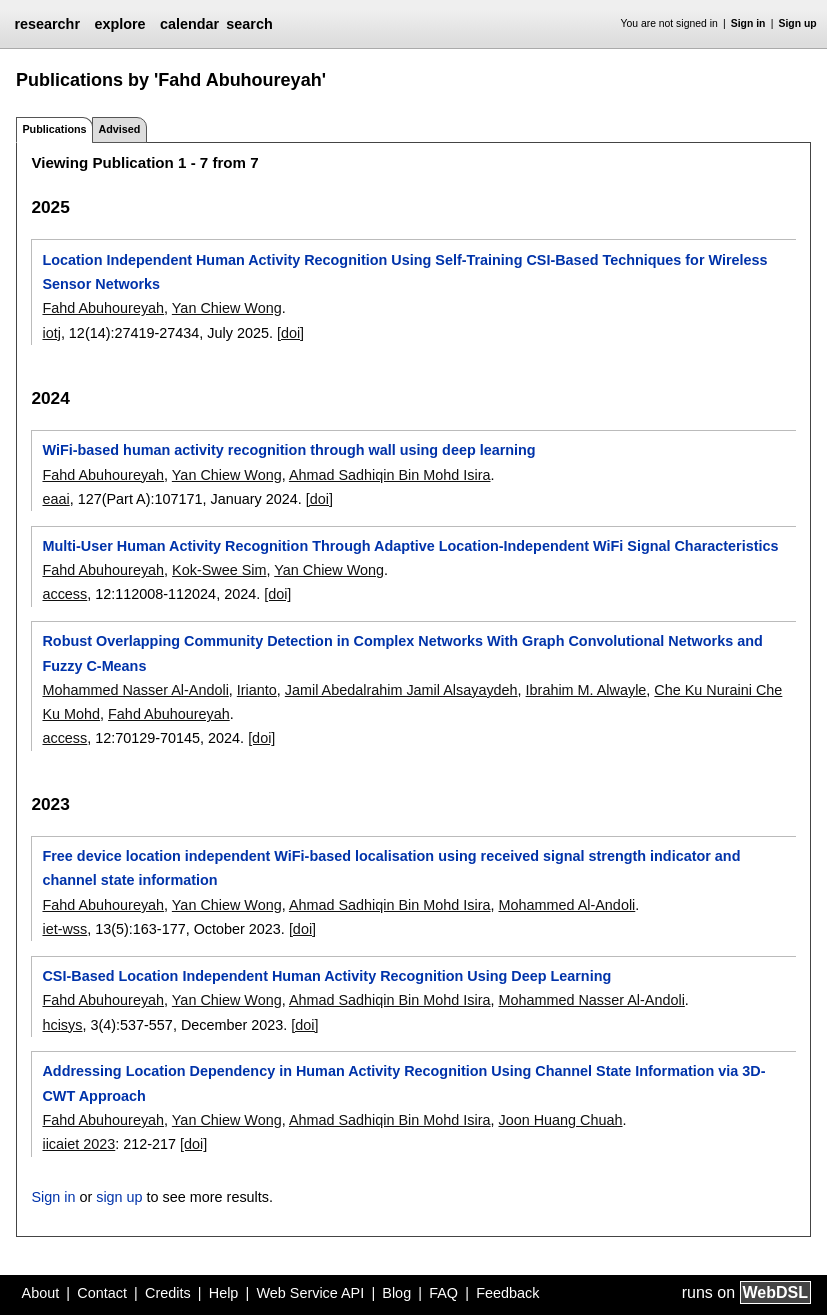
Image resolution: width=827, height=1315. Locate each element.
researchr (47, 24)
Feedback (507, 1293)
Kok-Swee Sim (219, 570)
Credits (168, 1293)
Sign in (748, 23)
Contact (102, 1293)
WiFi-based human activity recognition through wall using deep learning (288, 450)
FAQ (443, 1293)
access (64, 594)
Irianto (257, 690)
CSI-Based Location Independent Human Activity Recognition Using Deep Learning (326, 976)
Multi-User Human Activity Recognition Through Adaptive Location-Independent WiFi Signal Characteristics (410, 546)
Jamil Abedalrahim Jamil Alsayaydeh (401, 690)
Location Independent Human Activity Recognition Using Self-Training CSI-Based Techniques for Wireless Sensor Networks (404, 272)
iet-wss (64, 929)
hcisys (62, 1025)
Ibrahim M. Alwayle (586, 690)
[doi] (290, 333)
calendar (189, 24)
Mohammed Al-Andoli (567, 905)
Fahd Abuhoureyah (103, 308)
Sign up (798, 23)
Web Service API (310, 1293)
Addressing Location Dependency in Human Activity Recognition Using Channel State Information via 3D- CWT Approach (403, 1083)
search (249, 24)
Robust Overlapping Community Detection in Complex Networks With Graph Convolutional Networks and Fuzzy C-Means (402, 653)
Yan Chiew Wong (227, 308)
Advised (119, 129)
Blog (396, 1293)
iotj (51, 333)
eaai (55, 499)
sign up (119, 1197)
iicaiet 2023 (78, 1144)
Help (224, 1293)
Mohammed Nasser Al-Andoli (135, 690)
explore (119, 24)
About (41, 1293)
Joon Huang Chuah (561, 1120)
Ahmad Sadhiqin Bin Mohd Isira (390, 475)
